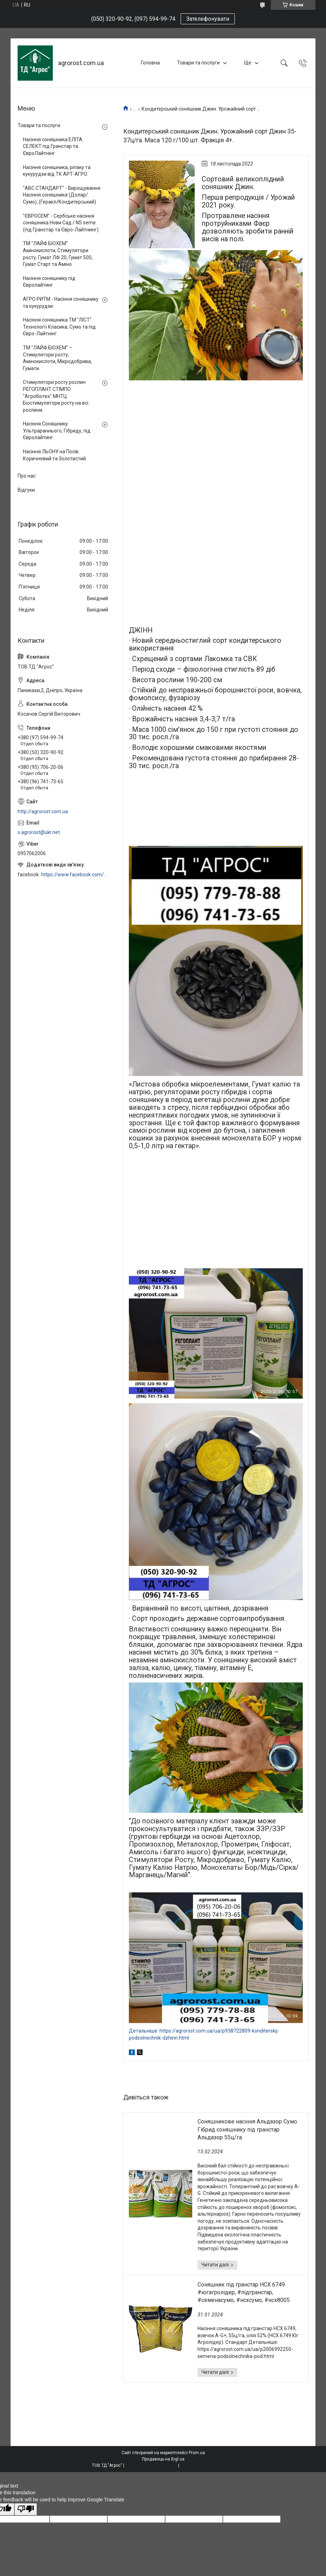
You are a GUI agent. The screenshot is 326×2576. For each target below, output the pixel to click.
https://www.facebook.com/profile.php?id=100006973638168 (75, 874)
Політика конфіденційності (207, 2465)
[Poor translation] (25, 2509)
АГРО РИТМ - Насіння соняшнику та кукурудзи (61, 302)
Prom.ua (197, 2452)
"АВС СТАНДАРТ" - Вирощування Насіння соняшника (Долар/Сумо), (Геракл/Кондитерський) (61, 195)
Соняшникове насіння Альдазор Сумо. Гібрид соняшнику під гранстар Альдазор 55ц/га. (248, 2129)
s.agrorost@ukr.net (39, 832)
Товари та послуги (198, 63)
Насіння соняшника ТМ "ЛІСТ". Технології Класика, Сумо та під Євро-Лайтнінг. (59, 326)
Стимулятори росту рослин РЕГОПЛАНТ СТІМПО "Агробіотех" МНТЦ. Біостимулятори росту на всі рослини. (55, 395)
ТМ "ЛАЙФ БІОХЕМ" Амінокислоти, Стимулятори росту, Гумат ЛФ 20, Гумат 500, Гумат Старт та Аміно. (58, 254)
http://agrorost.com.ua (43, 811)
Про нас (27, 476)
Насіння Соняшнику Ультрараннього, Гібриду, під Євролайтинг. (56, 430)
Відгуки (26, 490)
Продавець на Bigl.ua (163, 2459)
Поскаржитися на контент (151, 2465)
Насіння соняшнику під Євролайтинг (49, 281)
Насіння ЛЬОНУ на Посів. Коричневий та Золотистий (54, 455)
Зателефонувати (207, 18)
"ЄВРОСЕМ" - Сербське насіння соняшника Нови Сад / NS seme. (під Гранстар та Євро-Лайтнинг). (61, 222)
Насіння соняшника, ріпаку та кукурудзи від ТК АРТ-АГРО (56, 170)
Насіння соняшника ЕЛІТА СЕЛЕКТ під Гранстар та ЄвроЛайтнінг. (52, 146)
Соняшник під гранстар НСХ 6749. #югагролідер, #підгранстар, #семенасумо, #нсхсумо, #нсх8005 (244, 2292)
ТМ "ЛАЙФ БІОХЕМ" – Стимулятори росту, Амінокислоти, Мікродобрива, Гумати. (57, 358)
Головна (150, 63)
